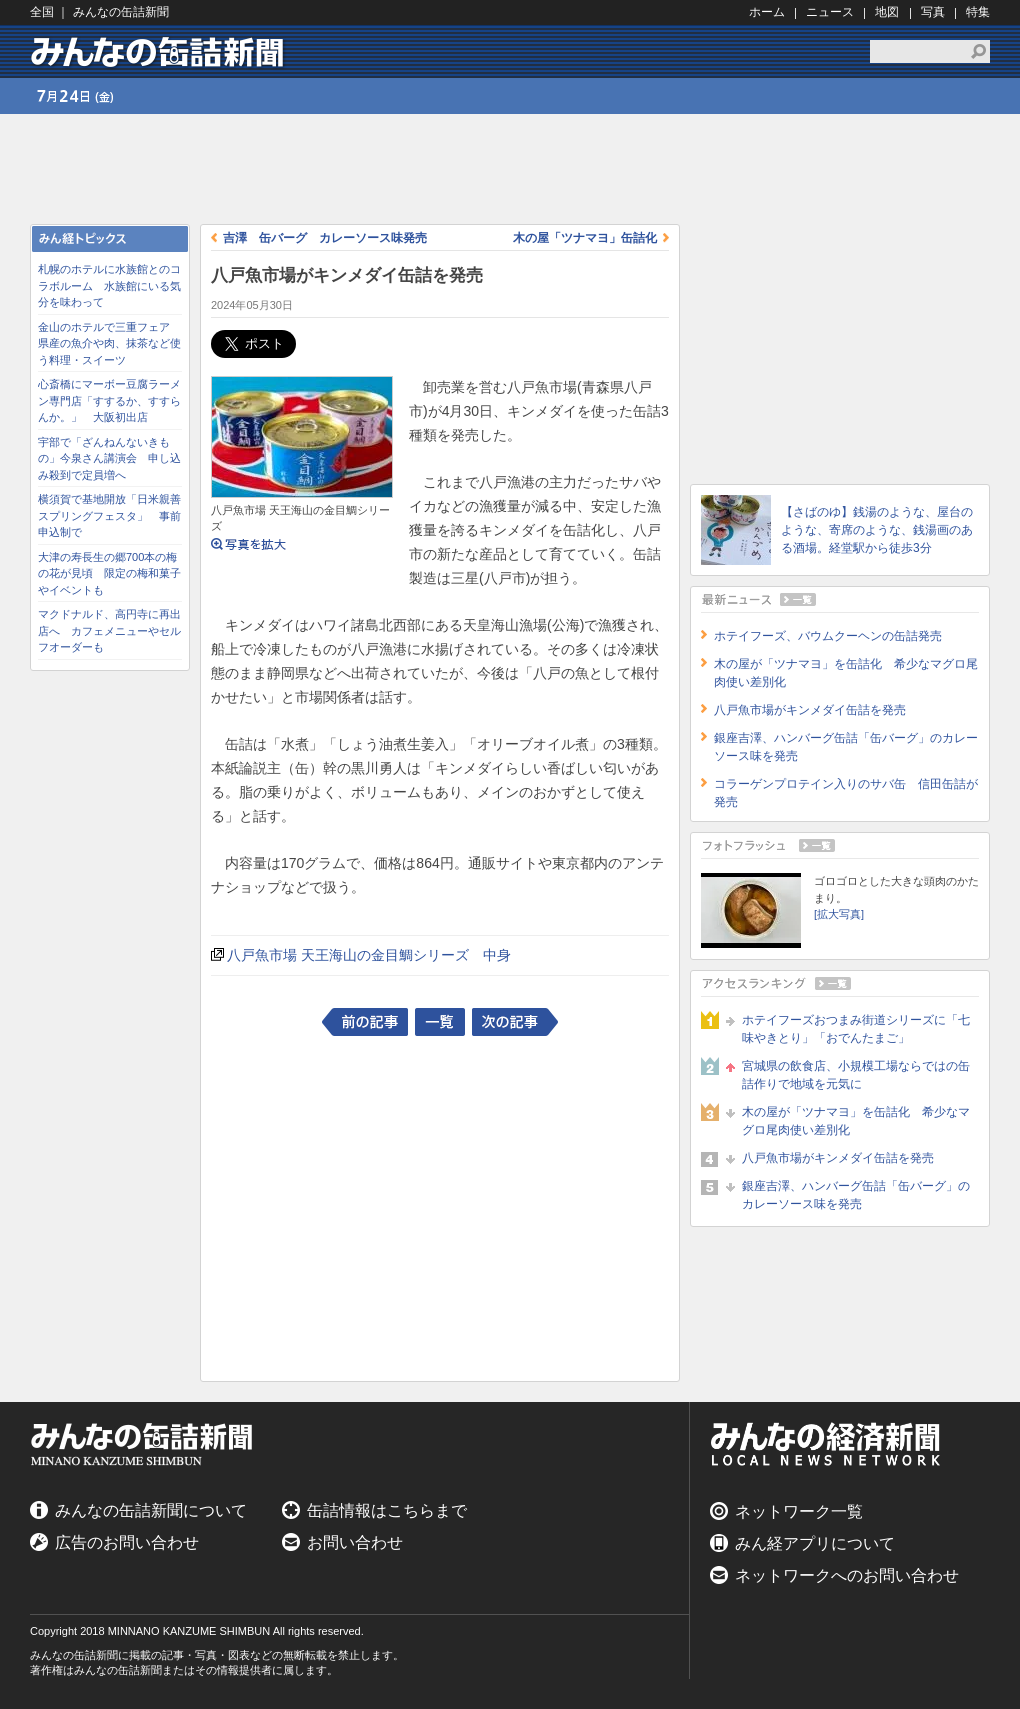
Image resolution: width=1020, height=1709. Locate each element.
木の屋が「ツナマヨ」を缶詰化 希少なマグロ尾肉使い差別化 (856, 1121)
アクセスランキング (840, 983)
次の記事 (515, 1022)
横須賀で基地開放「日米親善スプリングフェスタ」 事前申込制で (109, 515)
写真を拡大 (249, 552)
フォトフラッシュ (840, 845)
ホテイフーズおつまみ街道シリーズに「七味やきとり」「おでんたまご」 (856, 1029)
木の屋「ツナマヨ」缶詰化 (585, 238)
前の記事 (365, 1022)
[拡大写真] (839, 914)
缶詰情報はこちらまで (387, 1510)
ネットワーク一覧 (799, 1511)
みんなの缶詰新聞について (151, 1510)
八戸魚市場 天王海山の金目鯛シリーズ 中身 (369, 955)
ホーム (767, 12)
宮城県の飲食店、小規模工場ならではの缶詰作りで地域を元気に (856, 1075)
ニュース (830, 12)
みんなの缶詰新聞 (160, 51)
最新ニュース (840, 599)
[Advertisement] (110, 981)
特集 (978, 12)
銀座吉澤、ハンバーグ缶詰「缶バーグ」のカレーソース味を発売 (856, 1195)
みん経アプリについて (815, 1543)
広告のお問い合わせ (127, 1542)
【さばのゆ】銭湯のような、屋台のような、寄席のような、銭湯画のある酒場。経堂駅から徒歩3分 (877, 530)
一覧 (440, 1022)
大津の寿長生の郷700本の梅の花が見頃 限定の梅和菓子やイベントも (109, 573)
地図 (887, 12)
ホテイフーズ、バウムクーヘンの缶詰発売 (828, 636)
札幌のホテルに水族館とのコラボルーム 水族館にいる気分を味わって (109, 285)
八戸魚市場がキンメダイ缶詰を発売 (810, 710)
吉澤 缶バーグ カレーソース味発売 (325, 238)
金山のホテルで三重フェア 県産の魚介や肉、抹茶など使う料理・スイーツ (109, 343)
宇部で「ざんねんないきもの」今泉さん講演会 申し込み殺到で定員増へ (109, 458)
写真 (933, 12)
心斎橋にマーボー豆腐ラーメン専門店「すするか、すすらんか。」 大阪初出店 (109, 400)
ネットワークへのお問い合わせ (847, 1575)
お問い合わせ (355, 1542)
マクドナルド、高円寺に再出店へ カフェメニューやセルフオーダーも (109, 630)
